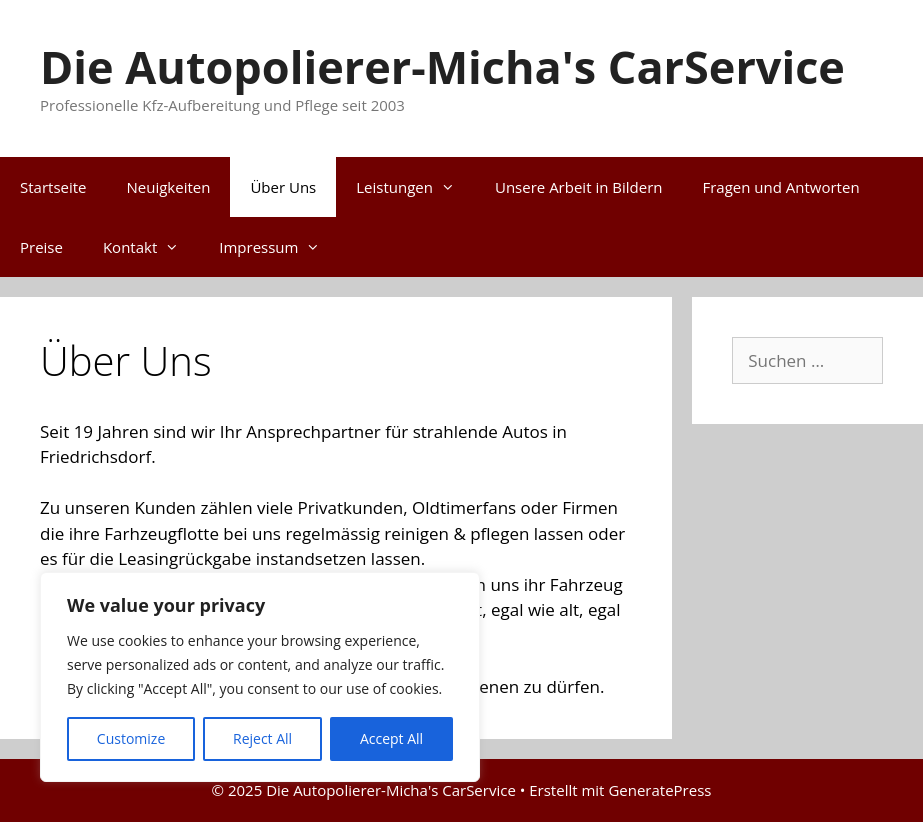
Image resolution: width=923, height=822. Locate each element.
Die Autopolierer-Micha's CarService (442, 66)
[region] (260, 677)
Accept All (391, 738)
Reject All (262, 738)
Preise (41, 247)
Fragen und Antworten (780, 187)
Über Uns (283, 187)
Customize (131, 738)
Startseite (53, 187)
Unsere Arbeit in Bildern (578, 187)
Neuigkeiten (169, 187)
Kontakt (151, 247)
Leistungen (415, 187)
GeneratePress (659, 790)
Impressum (279, 247)
